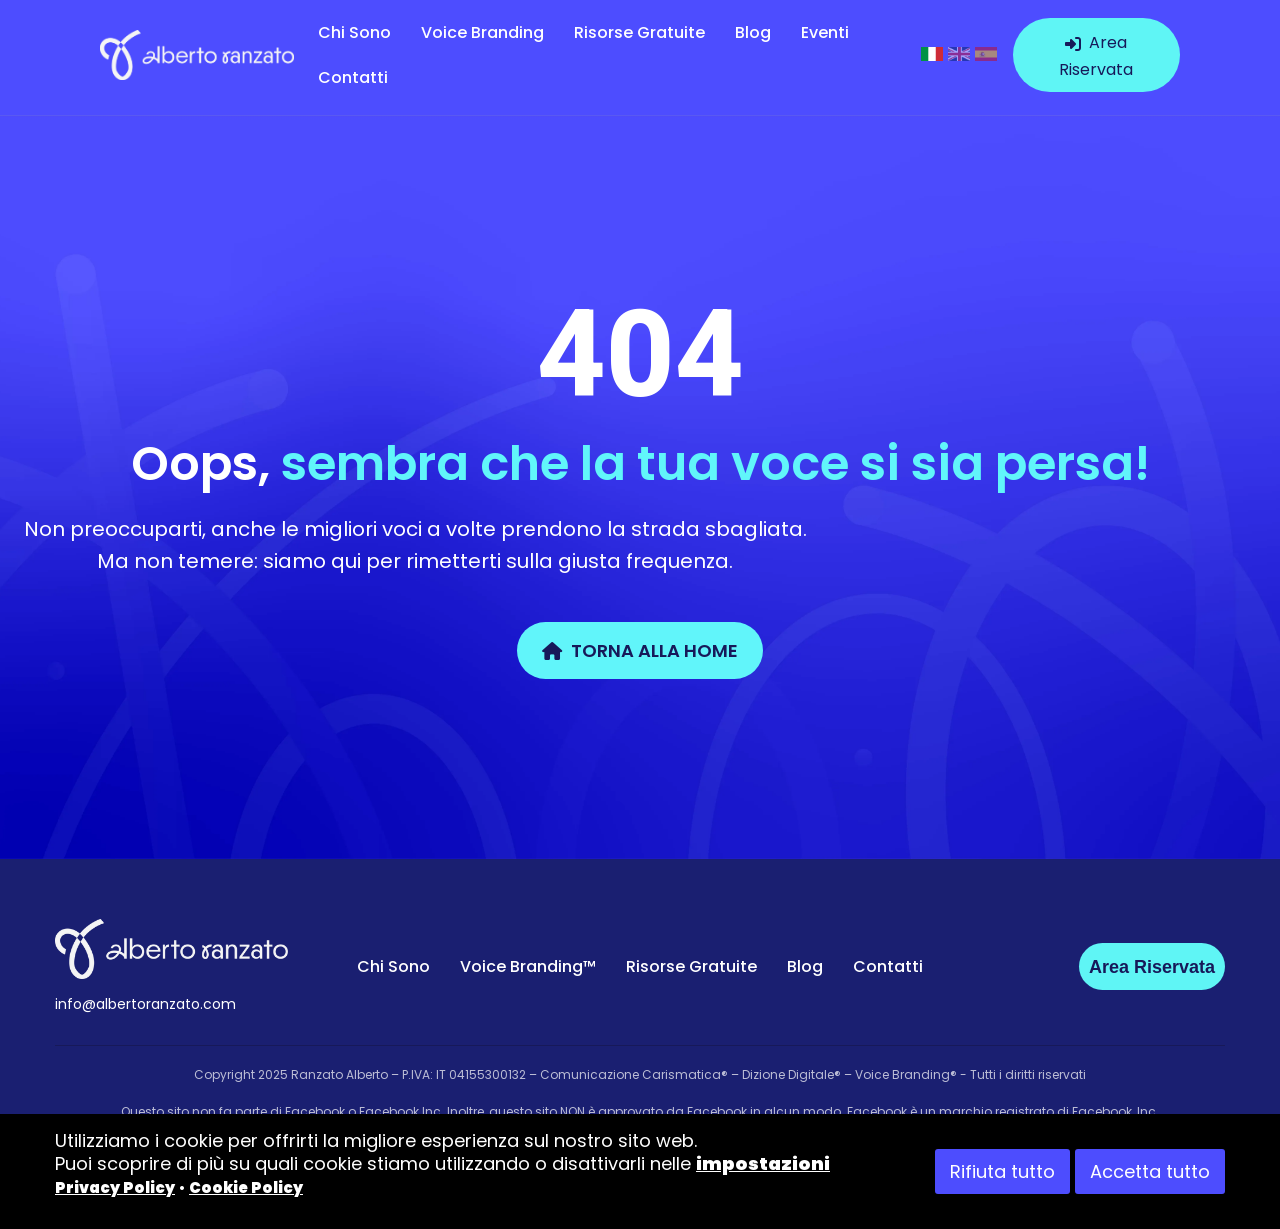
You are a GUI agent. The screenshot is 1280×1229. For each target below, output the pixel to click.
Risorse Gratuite (639, 32)
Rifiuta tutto (1002, 1171)
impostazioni (763, 1163)
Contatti (353, 77)
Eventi (825, 32)
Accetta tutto (1150, 1171)
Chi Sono (354, 32)
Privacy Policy (115, 1187)
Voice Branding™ (528, 966)
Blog (753, 32)
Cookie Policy (246, 1187)
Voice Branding (482, 32)
